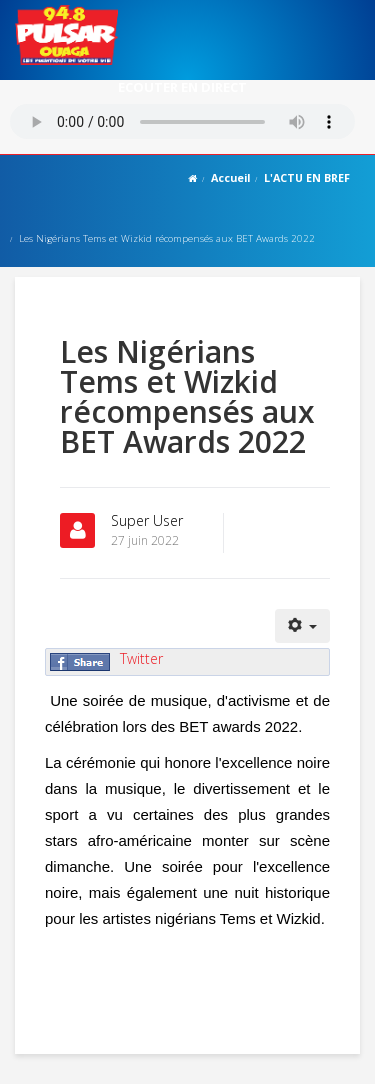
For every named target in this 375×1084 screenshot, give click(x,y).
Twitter (141, 658)
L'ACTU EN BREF (307, 177)
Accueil (230, 177)
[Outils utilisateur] (303, 626)
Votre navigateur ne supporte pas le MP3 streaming (182, 121)
